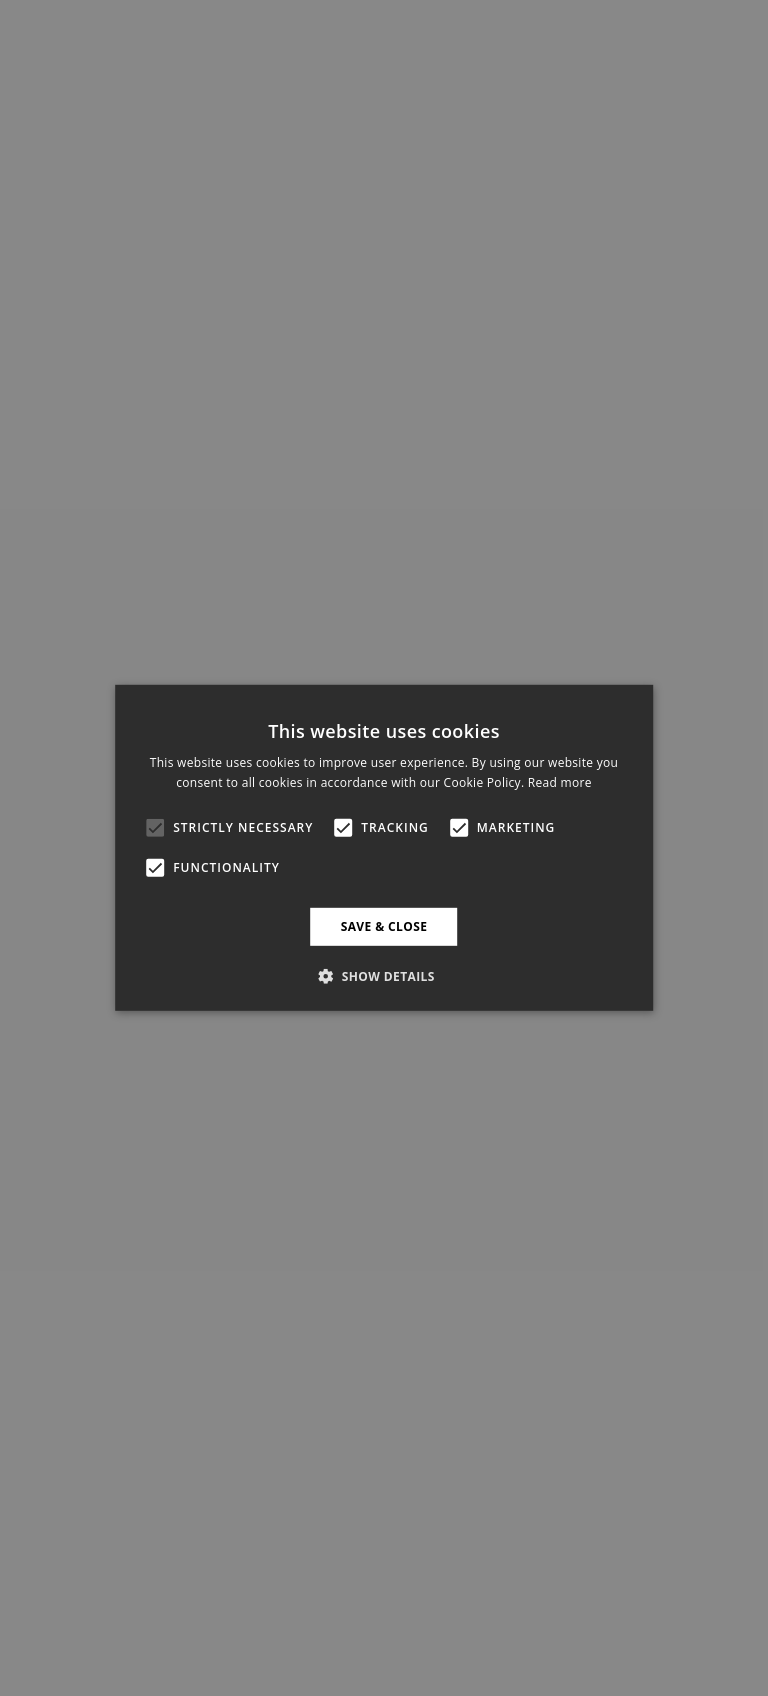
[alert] (384, 848)
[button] (384, 976)
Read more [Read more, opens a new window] (560, 782)
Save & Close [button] (384, 926)
